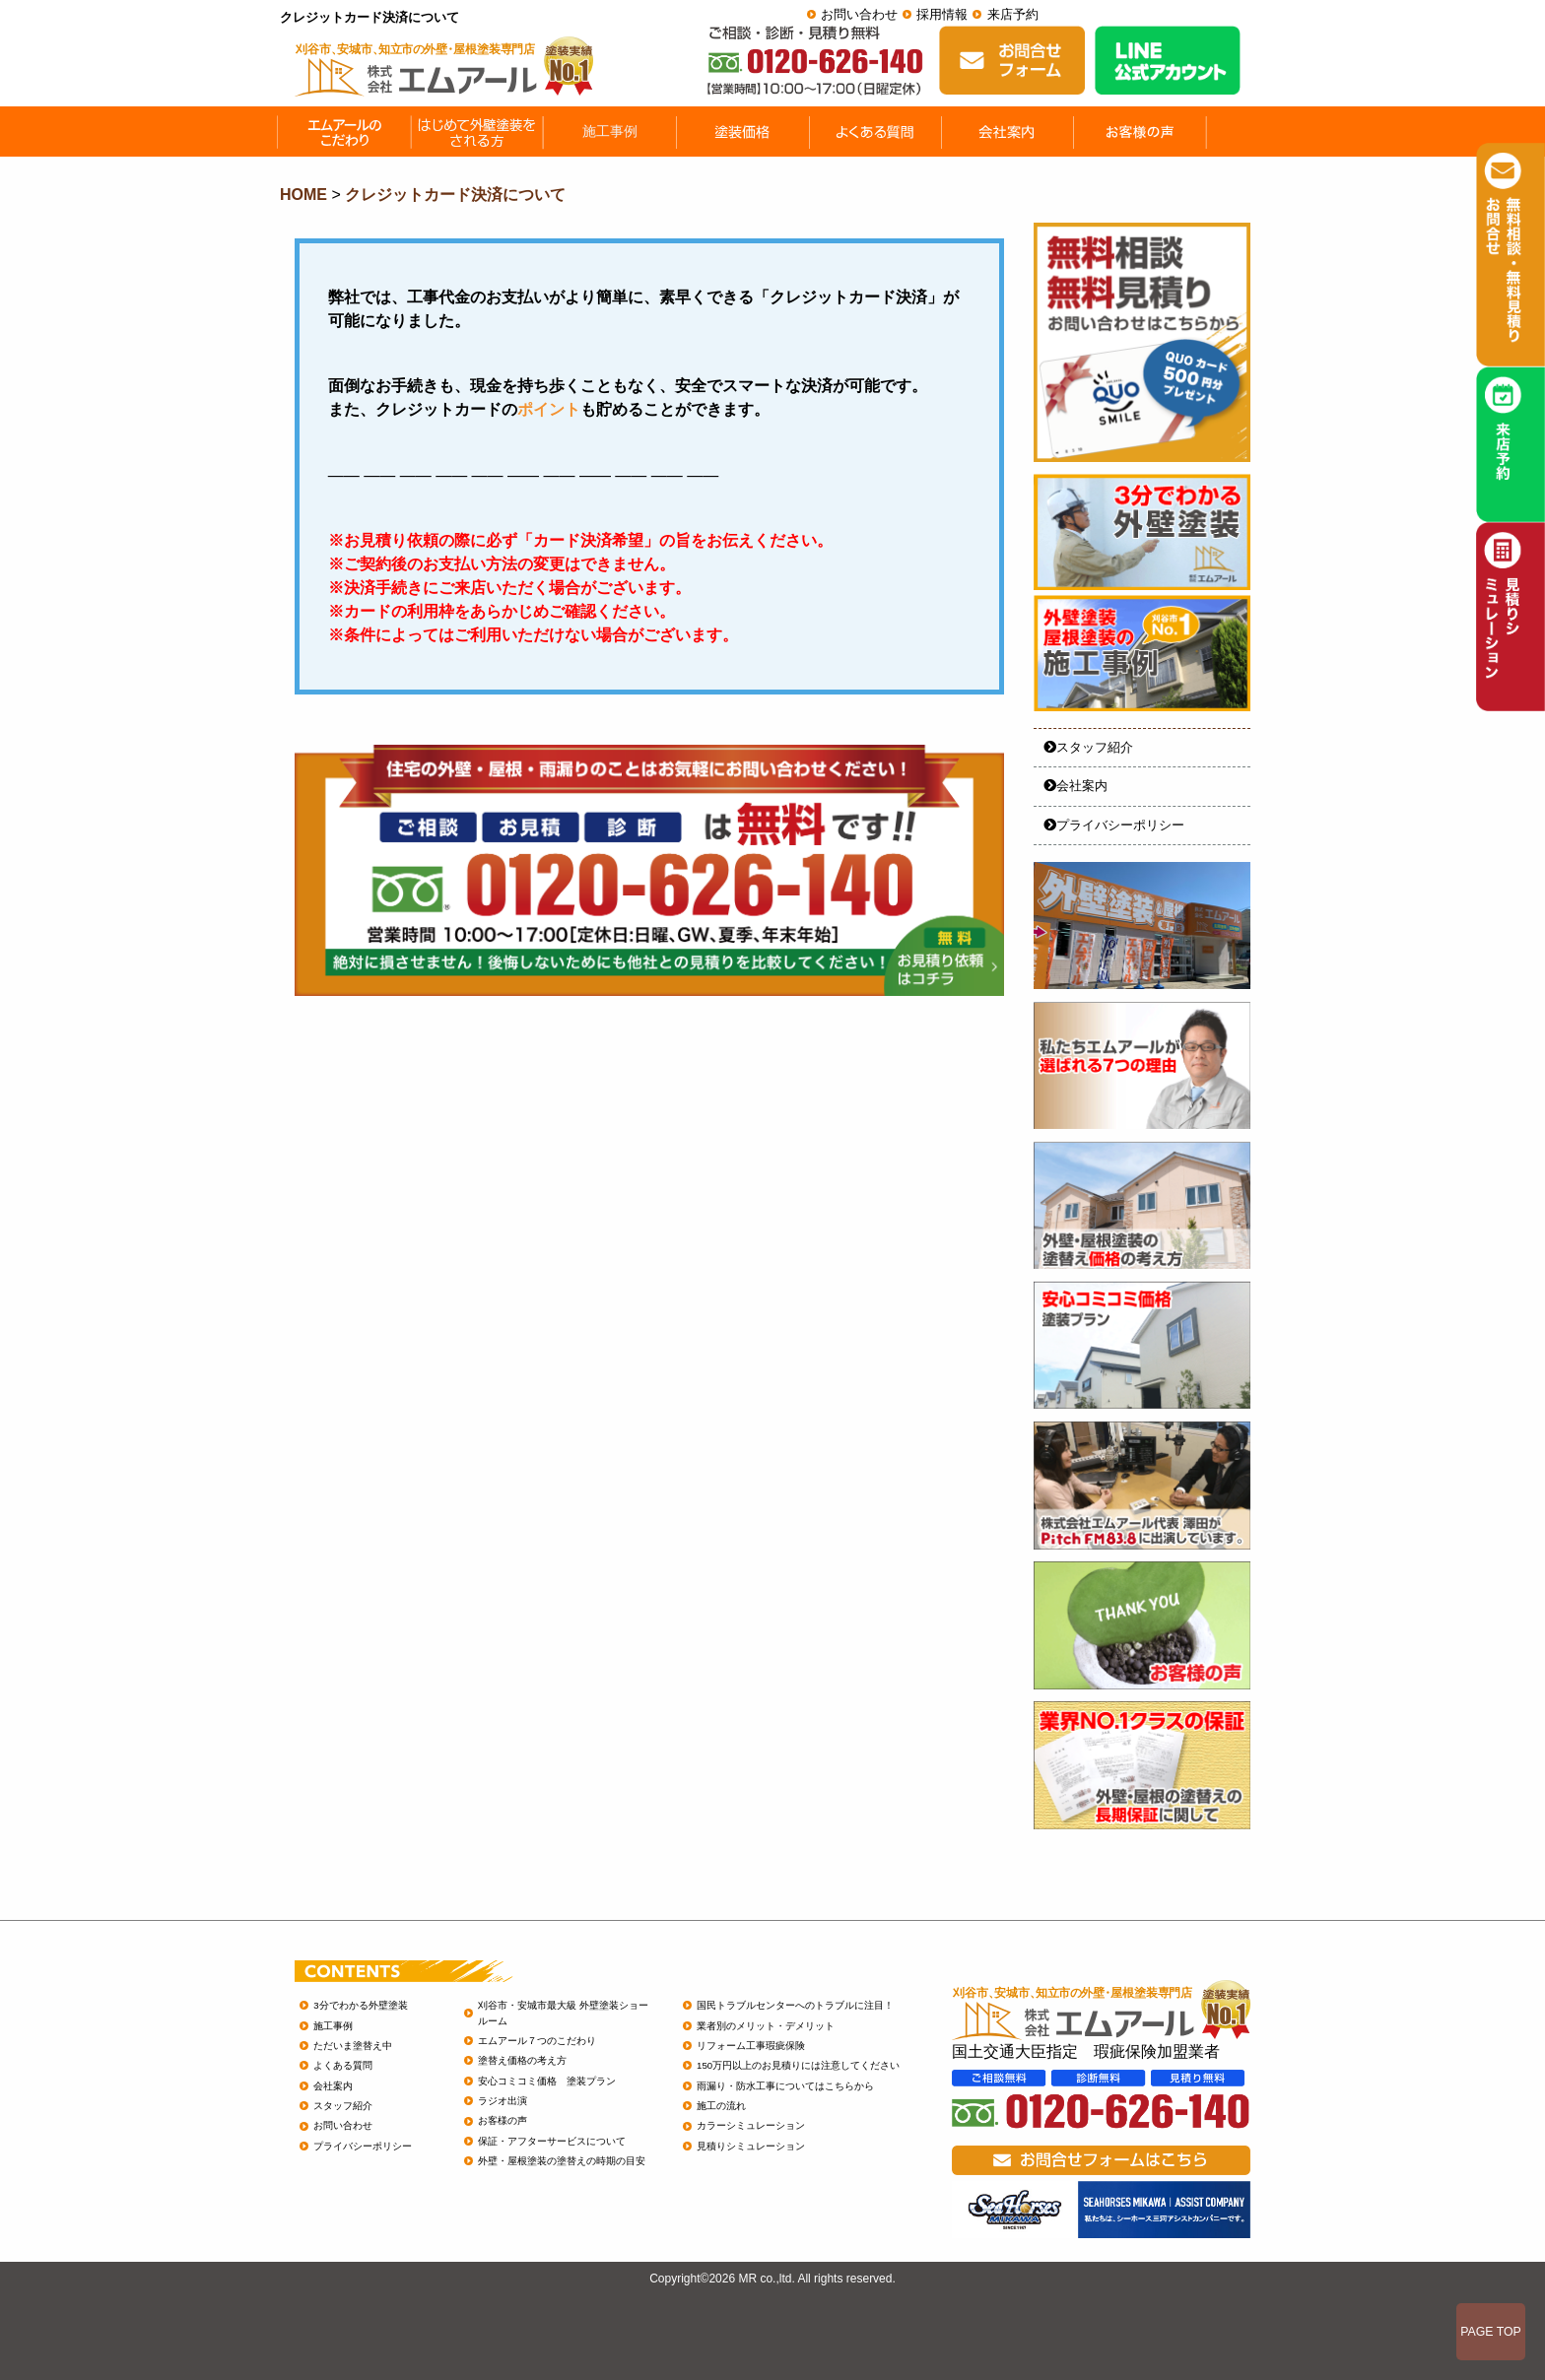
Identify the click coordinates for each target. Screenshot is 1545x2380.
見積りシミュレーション (751, 2146)
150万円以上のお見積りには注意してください (798, 2065)
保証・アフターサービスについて (552, 2141)
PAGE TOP (1490, 2332)
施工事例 (333, 2025)
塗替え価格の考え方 (522, 2060)
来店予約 (1013, 14)
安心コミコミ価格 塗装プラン (547, 2081)
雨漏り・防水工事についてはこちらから (785, 2086)
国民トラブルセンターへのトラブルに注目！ (795, 2005)
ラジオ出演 (502, 2100)
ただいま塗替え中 (352, 2045)
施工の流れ (721, 2105)
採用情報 (942, 14)
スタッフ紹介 (1088, 747)
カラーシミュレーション (751, 2125)
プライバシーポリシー (1113, 825)
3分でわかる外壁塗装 (360, 2005)
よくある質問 (342, 2065)
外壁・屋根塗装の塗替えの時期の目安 (561, 2160)
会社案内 (1075, 785)
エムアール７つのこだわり (537, 2040)
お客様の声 (502, 2120)
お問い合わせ (859, 14)
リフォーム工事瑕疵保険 (751, 2045)
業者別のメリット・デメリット (766, 2025)
